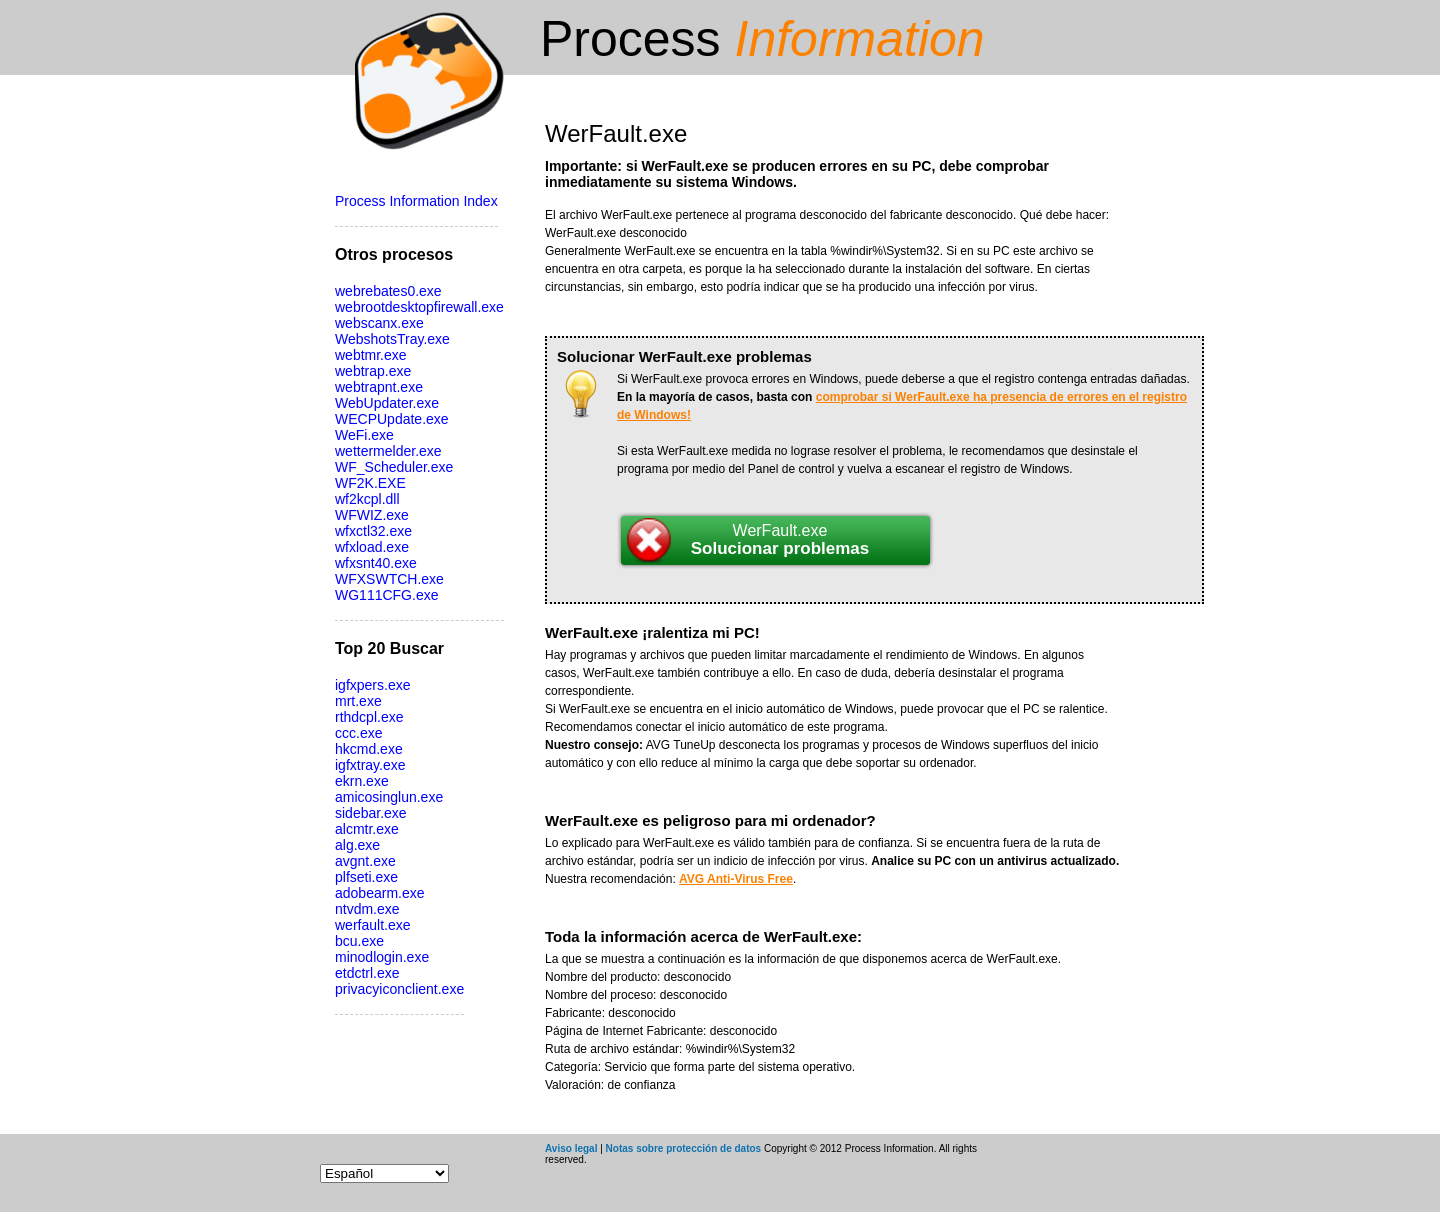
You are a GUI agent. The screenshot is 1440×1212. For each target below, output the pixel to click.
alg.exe (357, 845)
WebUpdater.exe (387, 403)
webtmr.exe (371, 355)
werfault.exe (372, 925)
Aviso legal (571, 1148)
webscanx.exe (379, 323)
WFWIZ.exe (372, 515)
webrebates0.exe (388, 291)
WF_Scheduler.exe (394, 467)
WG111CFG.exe (386, 595)
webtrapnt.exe (379, 387)
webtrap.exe (373, 371)
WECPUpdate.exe (392, 419)
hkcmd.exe (369, 749)
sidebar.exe (371, 813)
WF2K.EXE (370, 483)
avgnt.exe (365, 861)
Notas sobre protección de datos (684, 1148)
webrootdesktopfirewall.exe (419, 307)
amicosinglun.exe (389, 797)
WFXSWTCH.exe (389, 579)
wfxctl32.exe (373, 531)
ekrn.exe (362, 781)
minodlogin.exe (382, 957)
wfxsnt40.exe (376, 563)
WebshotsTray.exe (392, 339)
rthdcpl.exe (369, 717)
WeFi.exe (364, 435)
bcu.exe (359, 941)
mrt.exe (358, 701)
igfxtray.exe (370, 765)
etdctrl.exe (367, 973)
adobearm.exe (380, 893)
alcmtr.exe (367, 829)
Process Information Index (416, 201)
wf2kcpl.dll (367, 499)
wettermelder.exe (388, 451)
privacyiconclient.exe (399, 989)
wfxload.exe (372, 547)
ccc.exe (358, 733)
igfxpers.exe (372, 685)
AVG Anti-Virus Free (736, 879)
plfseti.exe (366, 877)
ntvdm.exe (367, 909)
